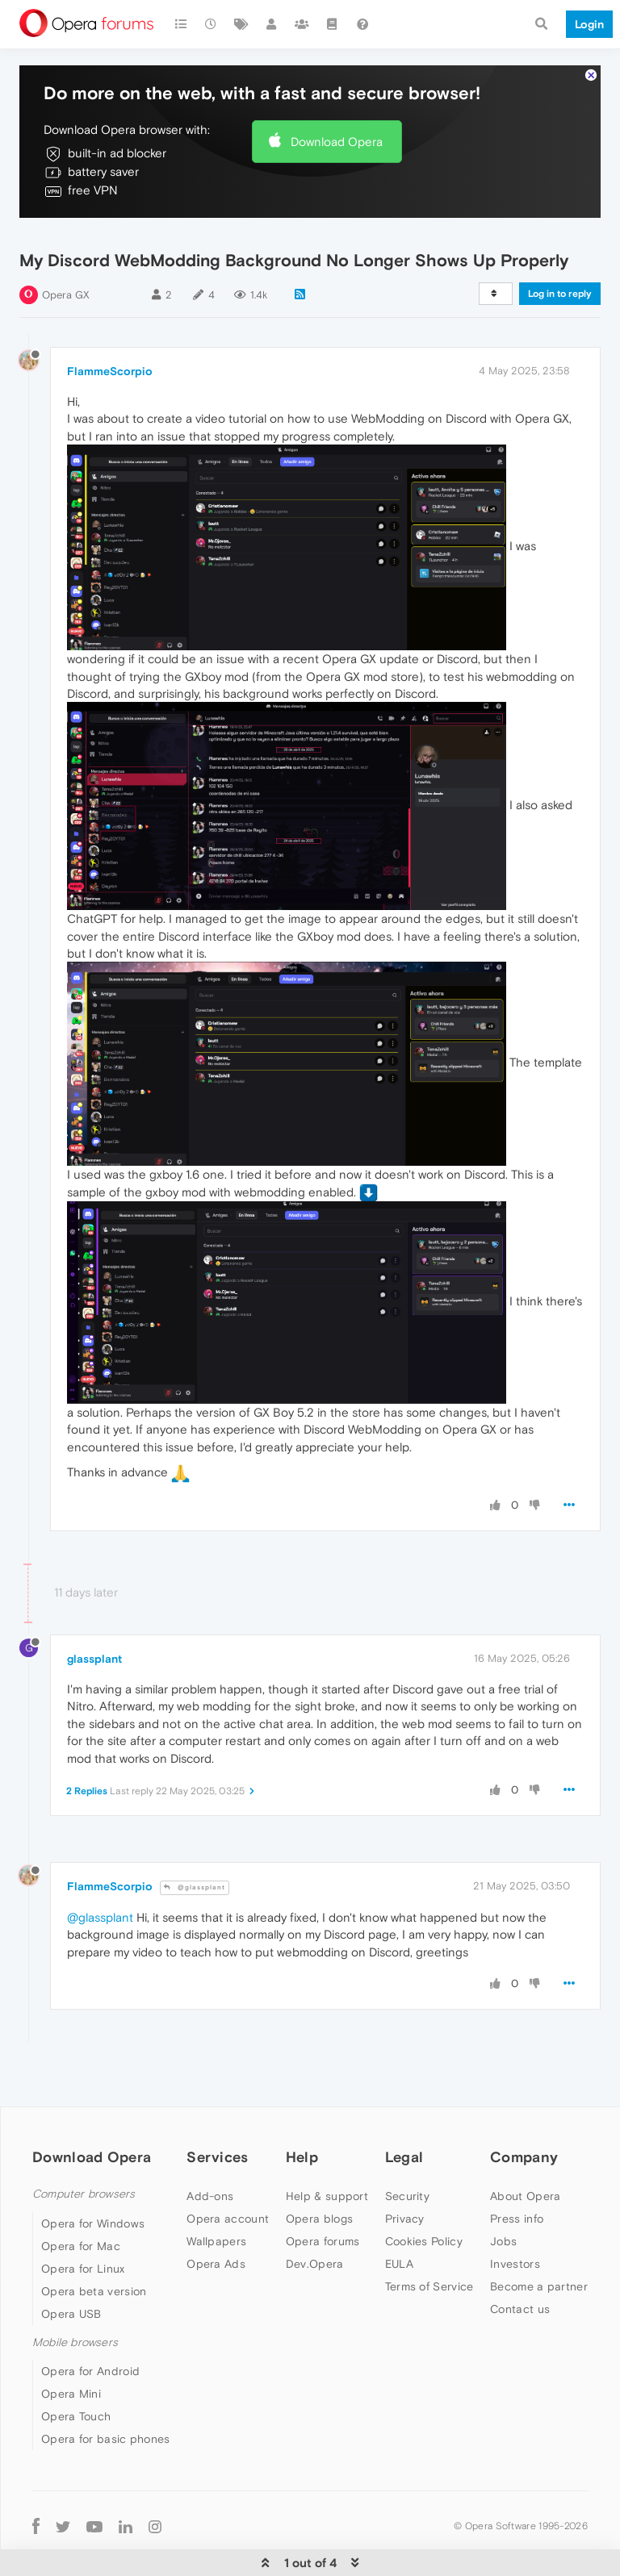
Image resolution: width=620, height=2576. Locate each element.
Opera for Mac (80, 2246)
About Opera (525, 2196)
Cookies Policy (424, 2241)
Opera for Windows (93, 2223)
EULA (399, 2263)
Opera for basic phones (105, 2438)
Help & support (327, 2196)
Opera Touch (76, 2416)
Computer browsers (83, 2194)
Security (407, 2196)
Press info (516, 2218)
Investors (515, 2263)
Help (302, 2156)
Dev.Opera (315, 2263)
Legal (404, 2156)
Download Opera (337, 141)
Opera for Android (90, 2371)
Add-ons (209, 2196)
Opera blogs (319, 2218)
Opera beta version (93, 2291)
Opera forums (323, 2241)
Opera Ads (215, 2263)
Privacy (405, 2218)
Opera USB (71, 2313)
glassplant (94, 1658)
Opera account (227, 2218)
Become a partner (539, 2286)
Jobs (503, 2241)
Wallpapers (216, 2241)
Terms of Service (429, 2286)
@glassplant (194, 1887)
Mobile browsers (75, 2342)
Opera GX (66, 295)
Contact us (520, 2309)
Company (524, 2156)
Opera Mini (71, 2393)
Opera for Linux (83, 2268)
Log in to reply (560, 293)
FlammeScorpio (110, 371)
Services (217, 2156)
